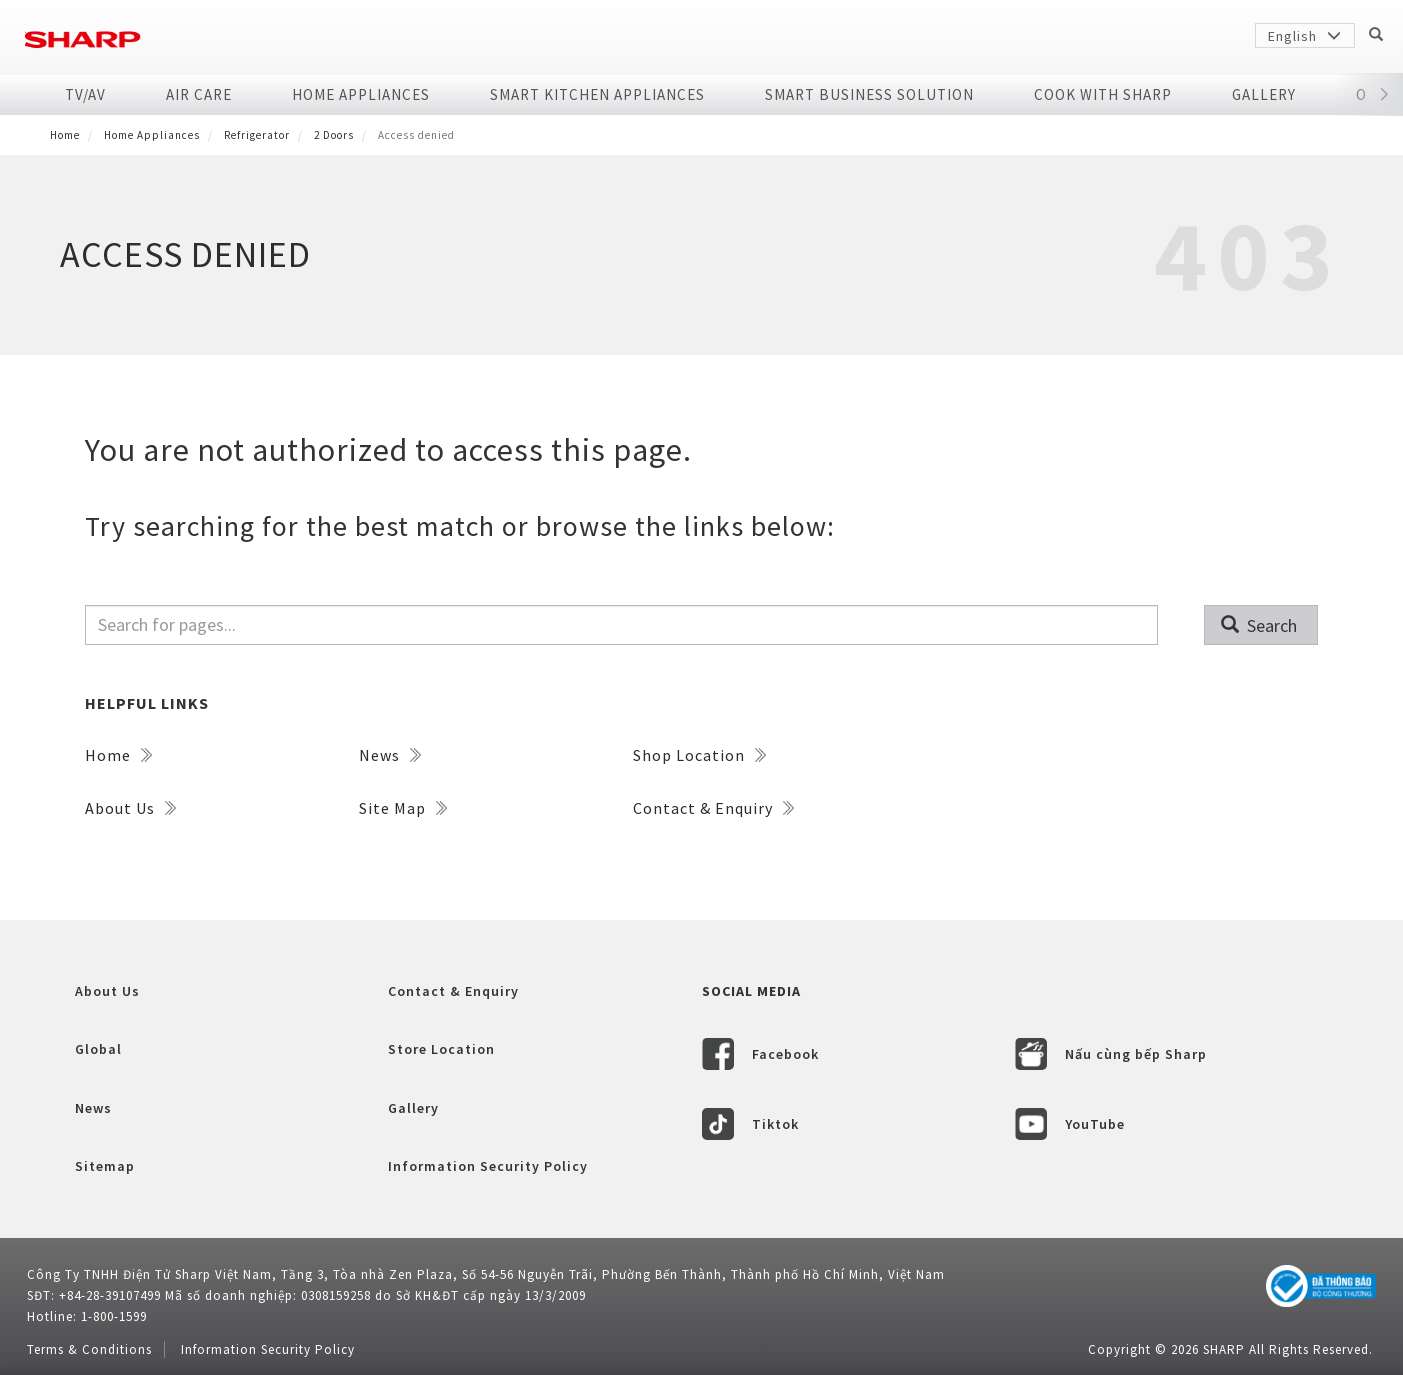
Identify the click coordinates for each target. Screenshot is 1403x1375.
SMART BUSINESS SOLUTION (869, 94)
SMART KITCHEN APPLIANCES (597, 94)
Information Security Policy (488, 1166)
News (390, 755)
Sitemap (105, 1166)
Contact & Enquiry (713, 808)
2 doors (334, 135)
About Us (130, 808)
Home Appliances (361, 94)
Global (98, 1049)
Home (65, 135)
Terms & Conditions (89, 1349)
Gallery (1264, 94)
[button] (1384, 95)
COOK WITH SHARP (1103, 94)
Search (1259, 625)
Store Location (441, 1049)
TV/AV (85, 94)
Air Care (199, 94)
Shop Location (699, 755)
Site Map (403, 808)
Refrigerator (257, 135)
